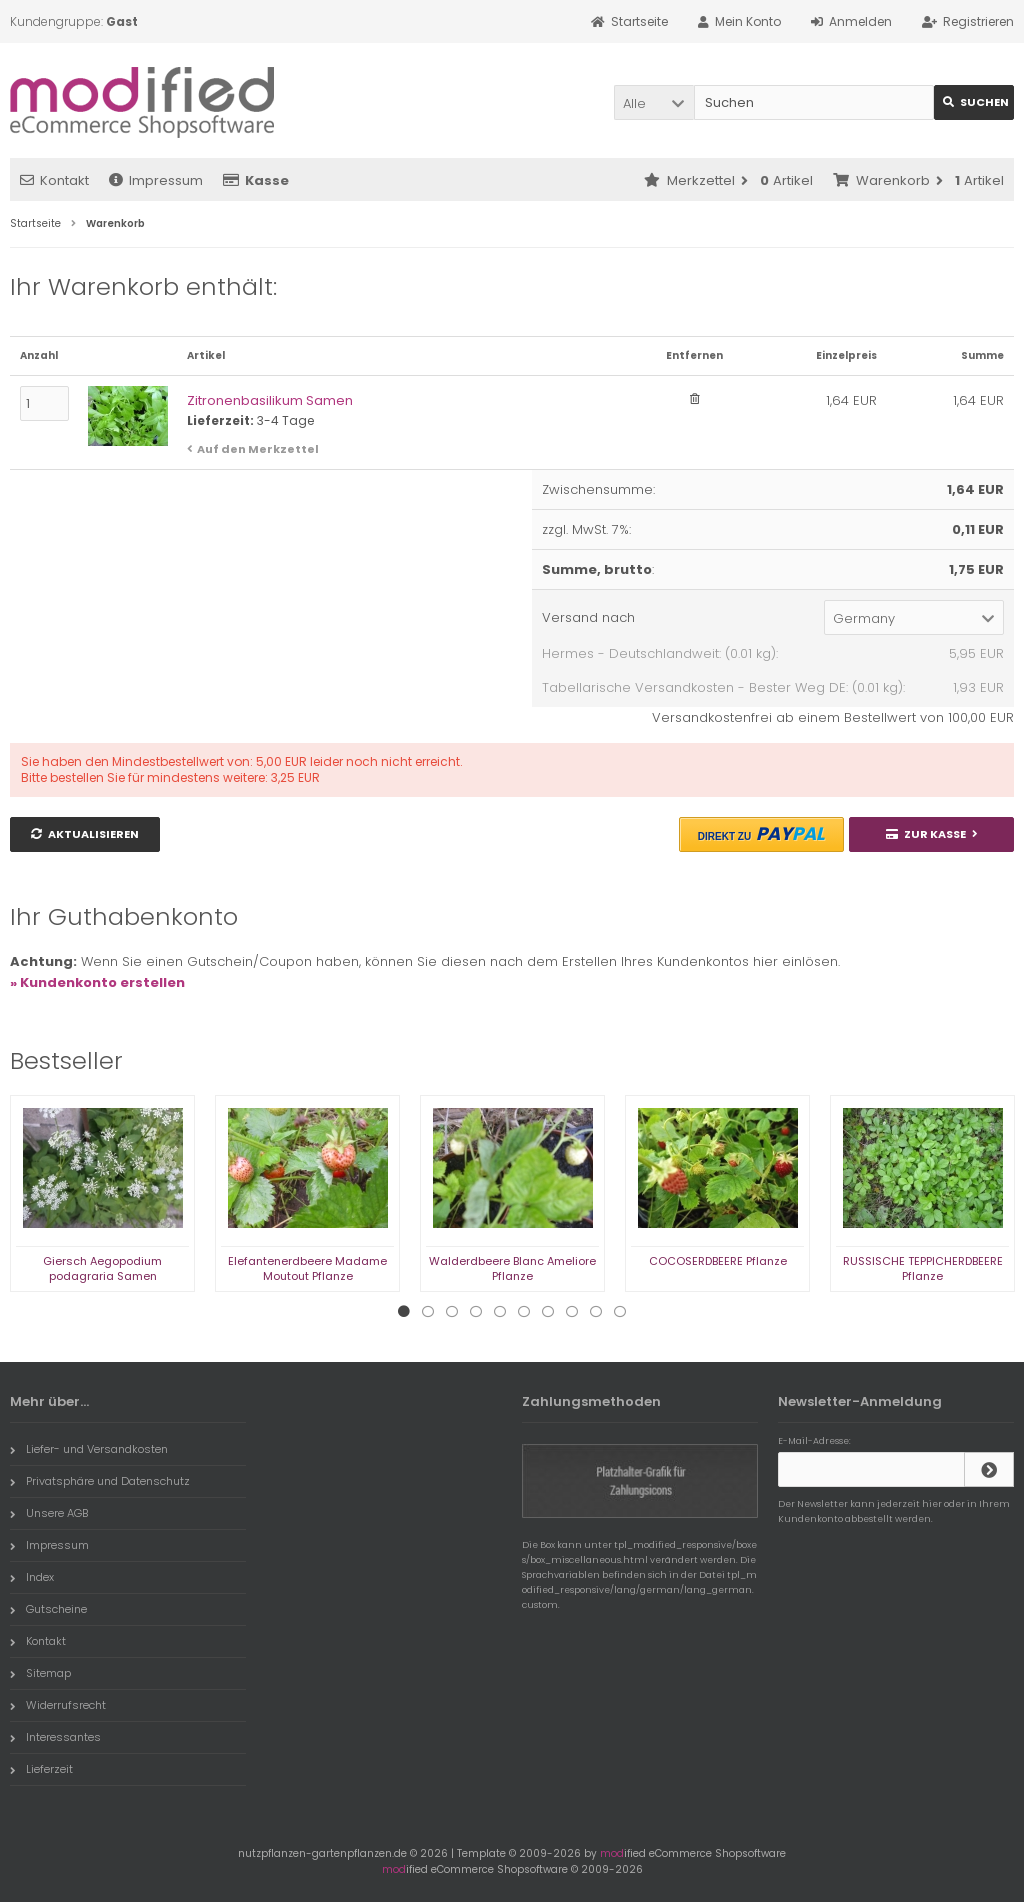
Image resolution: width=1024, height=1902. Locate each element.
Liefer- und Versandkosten (89, 1449)
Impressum (156, 180)
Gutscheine (48, 1609)
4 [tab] (476, 1312)
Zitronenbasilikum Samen (270, 400)
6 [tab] (524, 1312)
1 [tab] (404, 1312)
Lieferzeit (41, 1769)
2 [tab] (428, 1312)
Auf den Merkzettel (258, 449)
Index (32, 1577)
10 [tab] (620, 1312)
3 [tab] (452, 1312)
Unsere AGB (49, 1513)
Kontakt (54, 180)
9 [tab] (596, 1312)
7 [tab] (548, 1312)
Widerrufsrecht (58, 1705)
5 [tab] (500, 1312)
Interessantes (55, 1737)
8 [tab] (572, 1312)
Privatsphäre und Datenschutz (100, 1481)
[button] (654, 102)
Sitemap (40, 1673)
